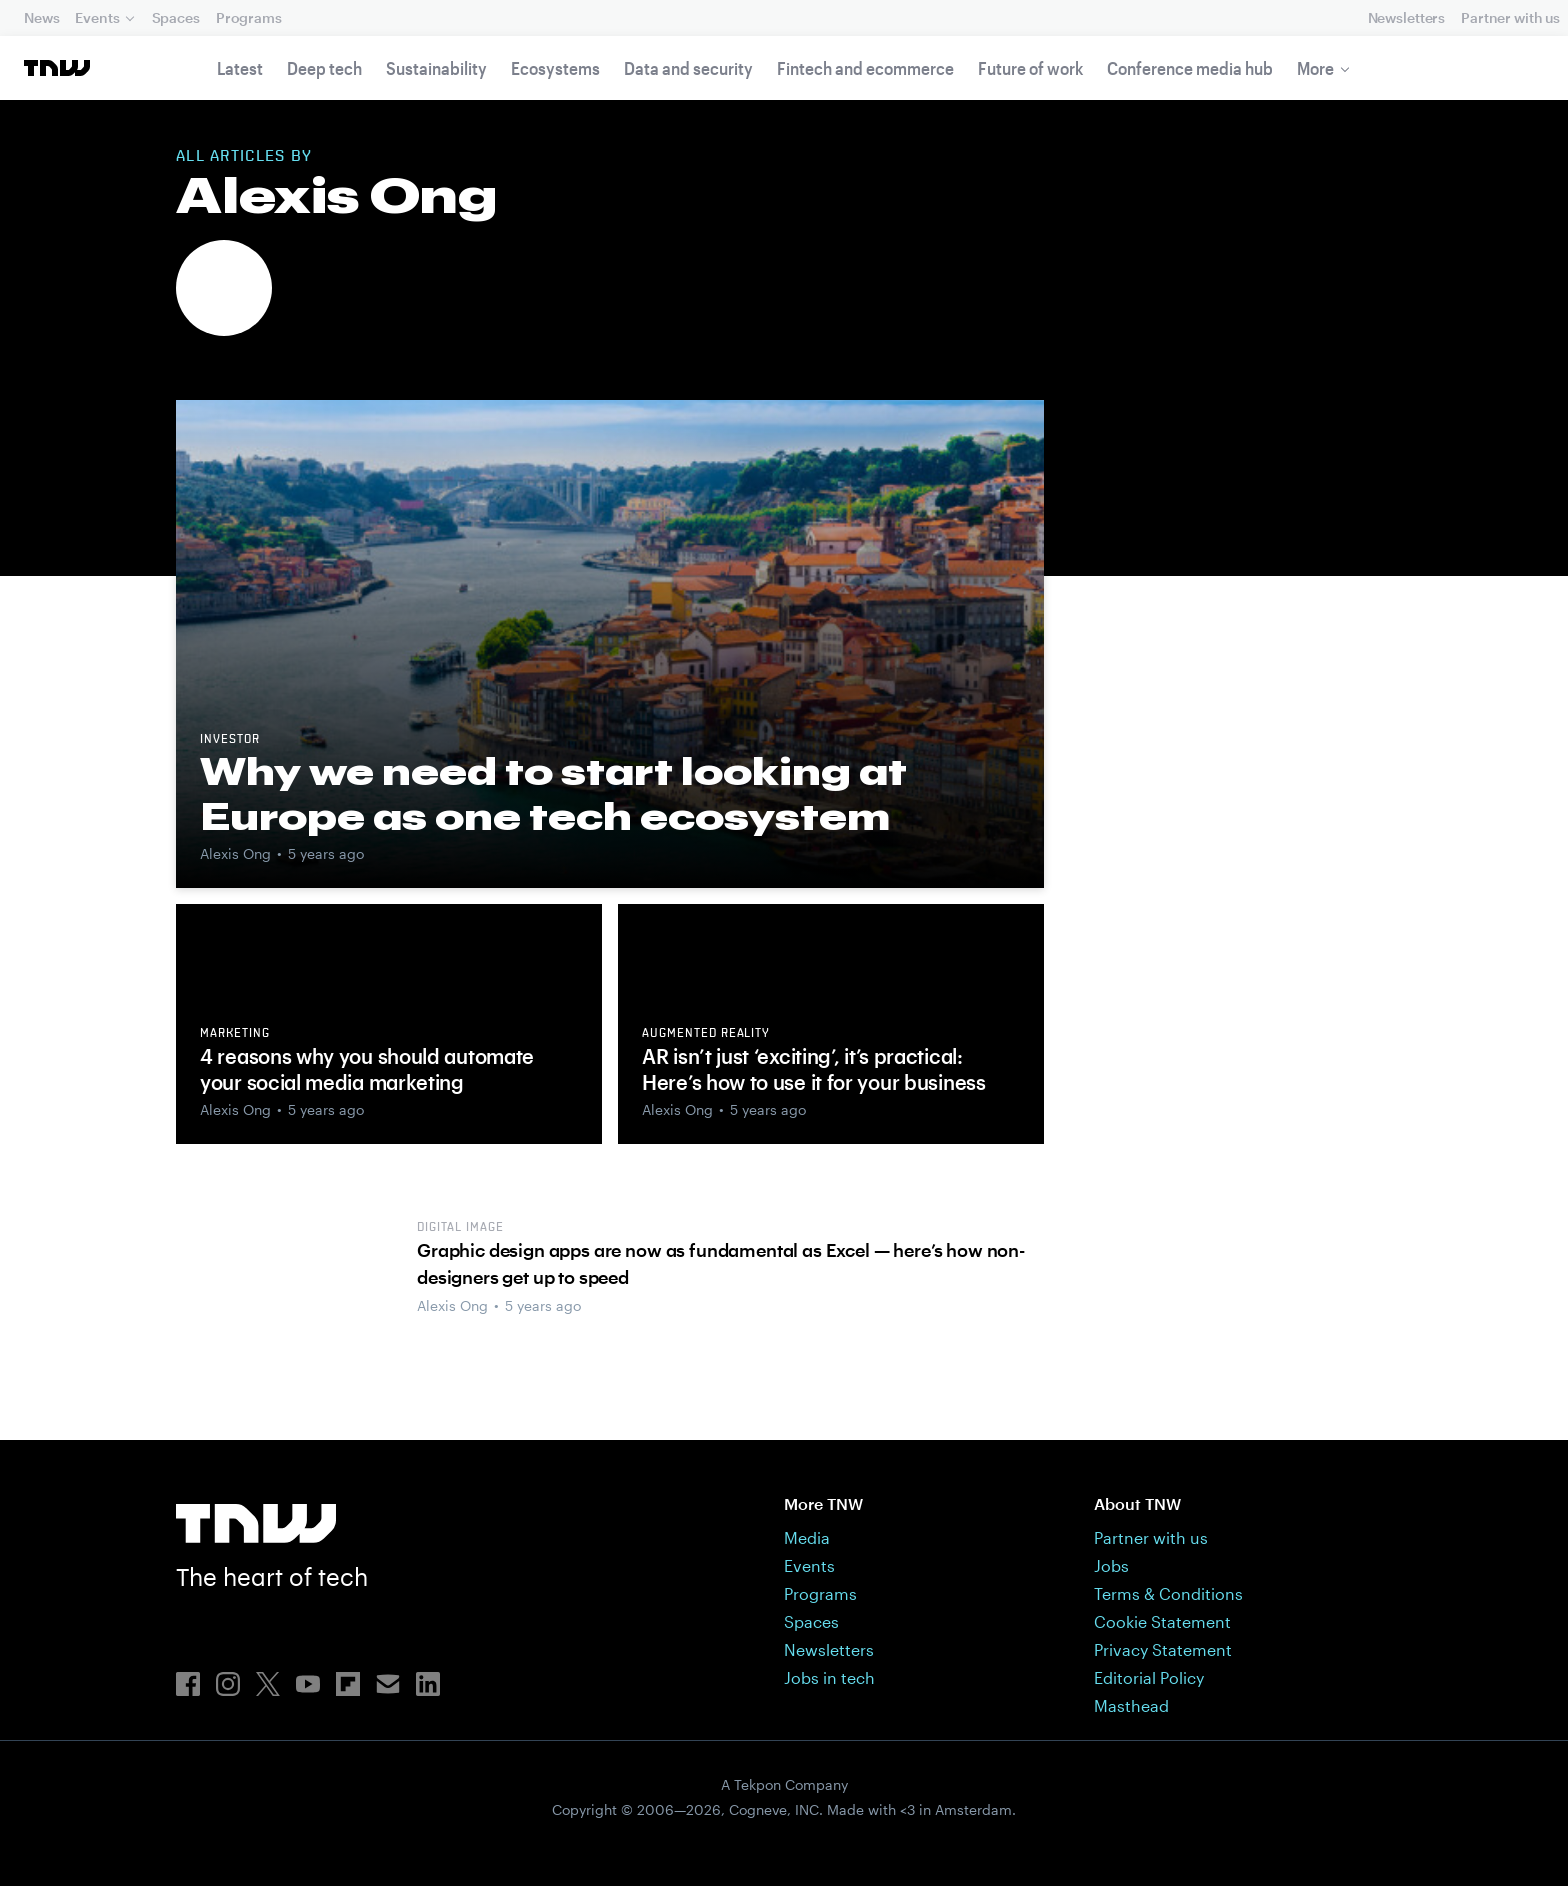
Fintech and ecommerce (865, 68)
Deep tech (324, 68)
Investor (230, 740)
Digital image (460, 1228)
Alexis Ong (235, 853)
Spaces (176, 17)
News (41, 17)
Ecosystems (555, 68)
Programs (249, 17)
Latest (240, 68)
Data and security (688, 68)
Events (97, 17)
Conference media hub (1190, 68)
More (1315, 68)
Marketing (235, 1034)
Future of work (1030, 68)
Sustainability (436, 68)
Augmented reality (706, 1034)
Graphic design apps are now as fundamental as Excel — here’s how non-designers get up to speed (721, 1263)
